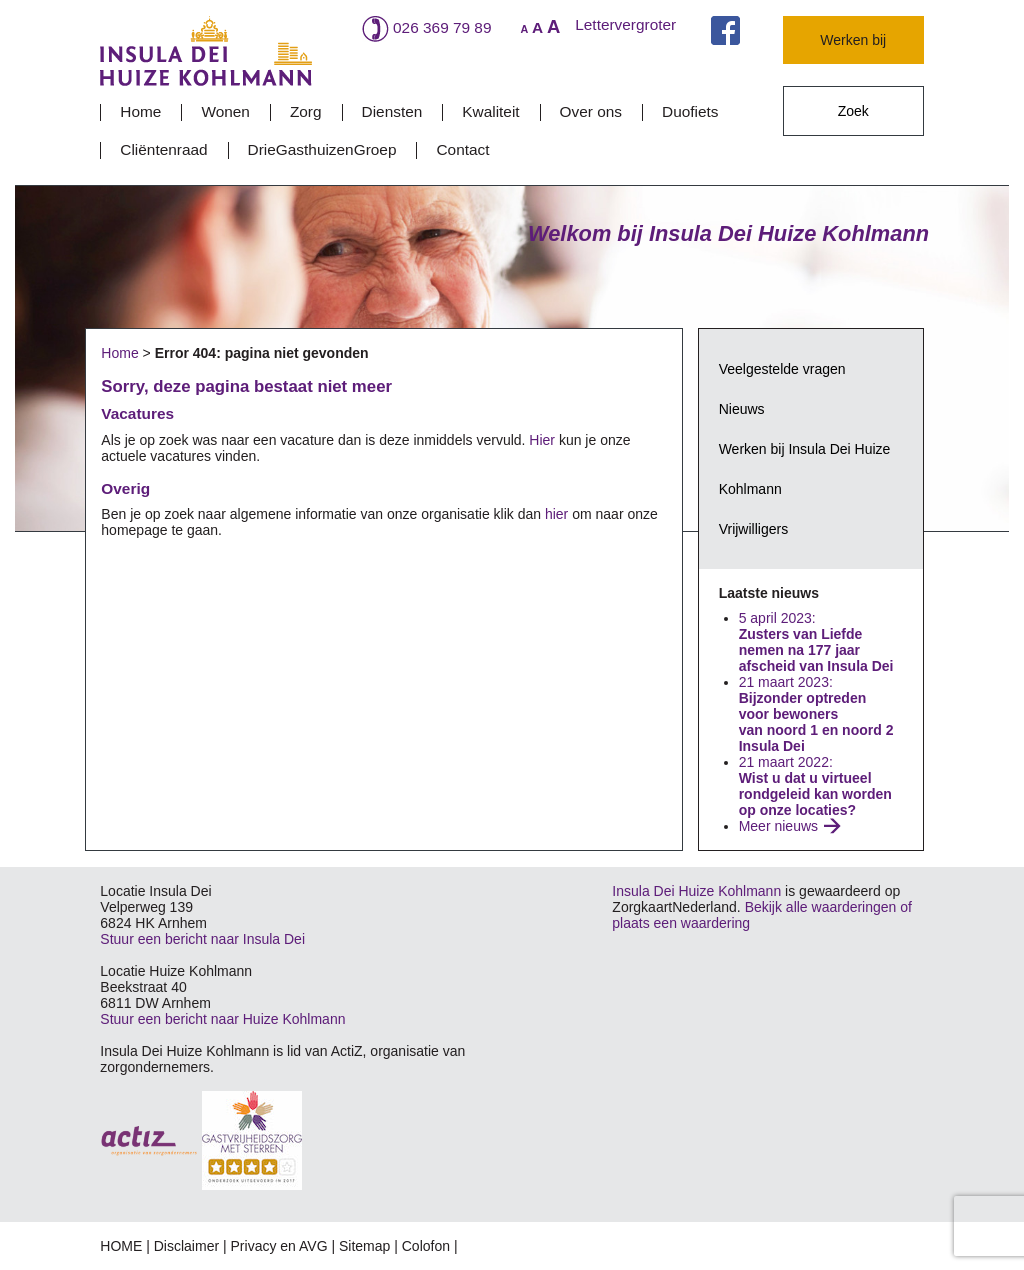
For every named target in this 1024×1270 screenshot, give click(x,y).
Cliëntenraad (163, 149)
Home (140, 111)
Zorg (306, 111)
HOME (121, 1246)
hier (556, 514)
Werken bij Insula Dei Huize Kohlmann (805, 469)
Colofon (426, 1246)
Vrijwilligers (754, 529)
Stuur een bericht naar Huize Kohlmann (222, 1019)
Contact (462, 149)
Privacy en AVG (279, 1246)
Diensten (392, 111)
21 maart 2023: (816, 714)
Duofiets (690, 111)
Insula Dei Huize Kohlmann (696, 891)
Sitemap (364, 1246)
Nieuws (742, 409)
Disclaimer (186, 1246)
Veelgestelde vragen (782, 369)
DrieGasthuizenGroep (322, 149)
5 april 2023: (818, 642)
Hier (542, 440)
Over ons (591, 111)
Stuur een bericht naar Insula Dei (202, 939)
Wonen (225, 111)
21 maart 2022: (815, 786)
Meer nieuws (778, 826)
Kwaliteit (490, 111)
